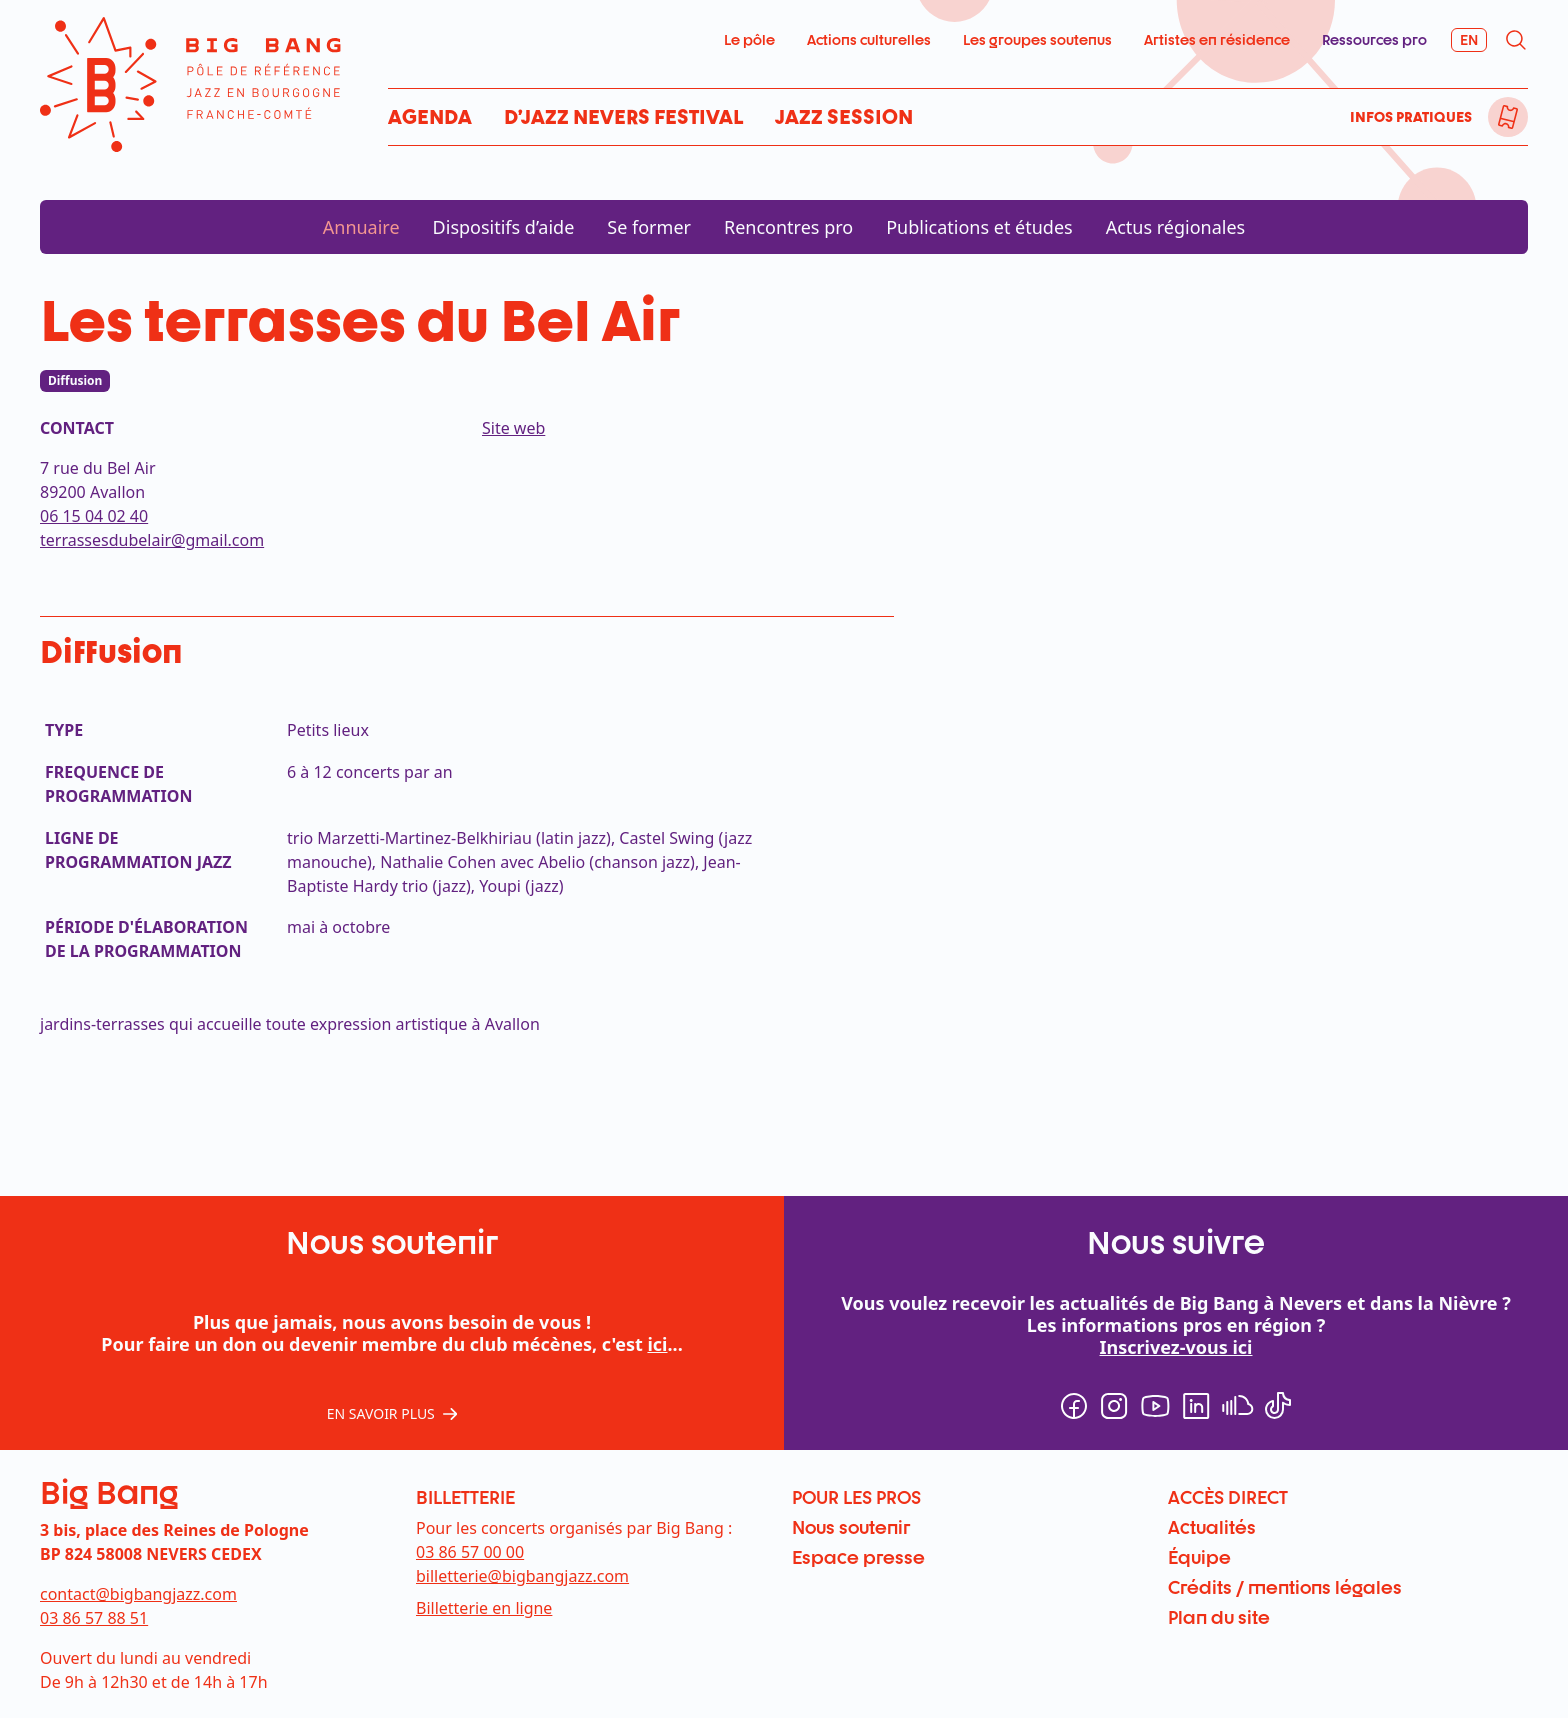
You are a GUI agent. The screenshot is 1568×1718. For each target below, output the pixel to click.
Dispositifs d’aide (504, 227)
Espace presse (858, 1557)
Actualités (1212, 1527)
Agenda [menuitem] (430, 116)
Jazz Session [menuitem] (844, 116)
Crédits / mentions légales (1285, 1587)
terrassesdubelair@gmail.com (152, 540)
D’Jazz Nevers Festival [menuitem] (623, 116)
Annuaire (361, 227)
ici (657, 1344)
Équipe (1199, 1557)
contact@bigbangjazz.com (138, 1594)
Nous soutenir (851, 1527)
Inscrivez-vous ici (1176, 1347)
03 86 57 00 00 (470, 1552)
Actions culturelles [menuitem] (869, 39)
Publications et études (979, 227)
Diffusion (75, 380)
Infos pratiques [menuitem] (1411, 116)
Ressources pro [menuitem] (1374, 39)
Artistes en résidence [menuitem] (1217, 39)
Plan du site (1219, 1617)
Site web (513, 428)
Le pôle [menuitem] (749, 39)
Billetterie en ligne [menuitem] (484, 1608)
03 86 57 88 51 (94, 1618)
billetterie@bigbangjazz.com (522, 1576)
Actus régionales (1176, 227)
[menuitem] (1508, 117)
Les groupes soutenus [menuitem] (1037, 39)
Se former (649, 227)
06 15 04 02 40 (94, 516)
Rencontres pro (788, 227)
